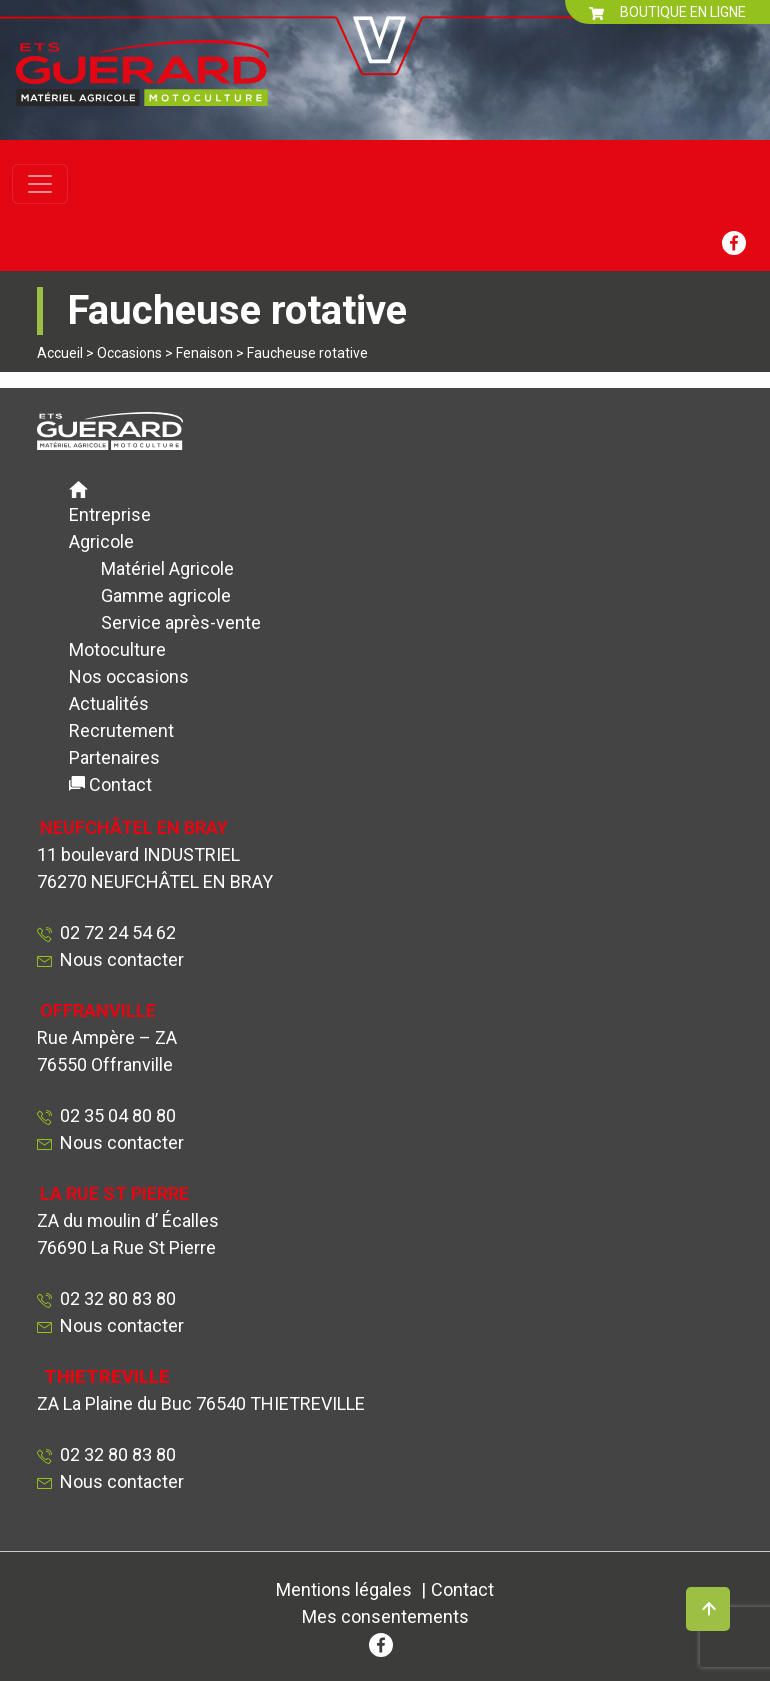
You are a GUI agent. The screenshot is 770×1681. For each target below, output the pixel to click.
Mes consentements (385, 1616)
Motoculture (117, 649)
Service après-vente (181, 622)
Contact (120, 784)
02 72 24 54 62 (114, 932)
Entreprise (110, 514)
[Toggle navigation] (40, 184)
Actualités (109, 703)
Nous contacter (122, 959)
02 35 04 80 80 (114, 1115)
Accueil (60, 353)
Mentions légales (344, 1589)
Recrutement (121, 730)
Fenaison (204, 353)
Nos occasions (129, 676)
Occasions (129, 353)
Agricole (101, 541)
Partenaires (114, 757)
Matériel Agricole (167, 568)
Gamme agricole (166, 595)
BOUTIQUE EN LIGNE (667, 12)
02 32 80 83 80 (114, 1298)
